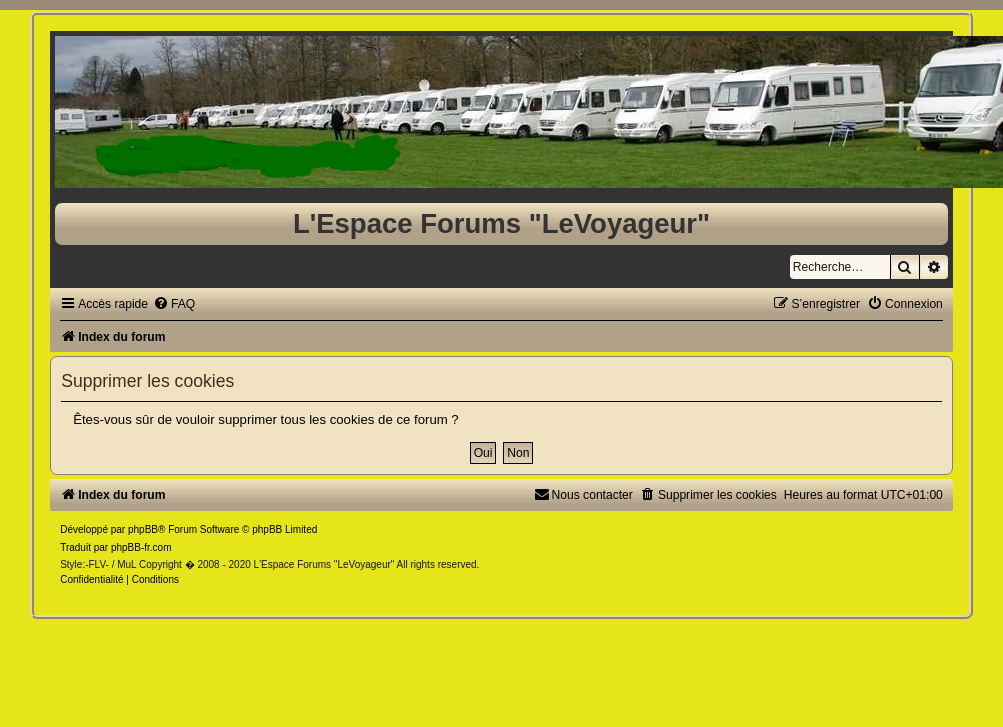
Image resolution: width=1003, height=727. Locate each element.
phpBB (143, 529)
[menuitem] (174, 304)
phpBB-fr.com (141, 547)
